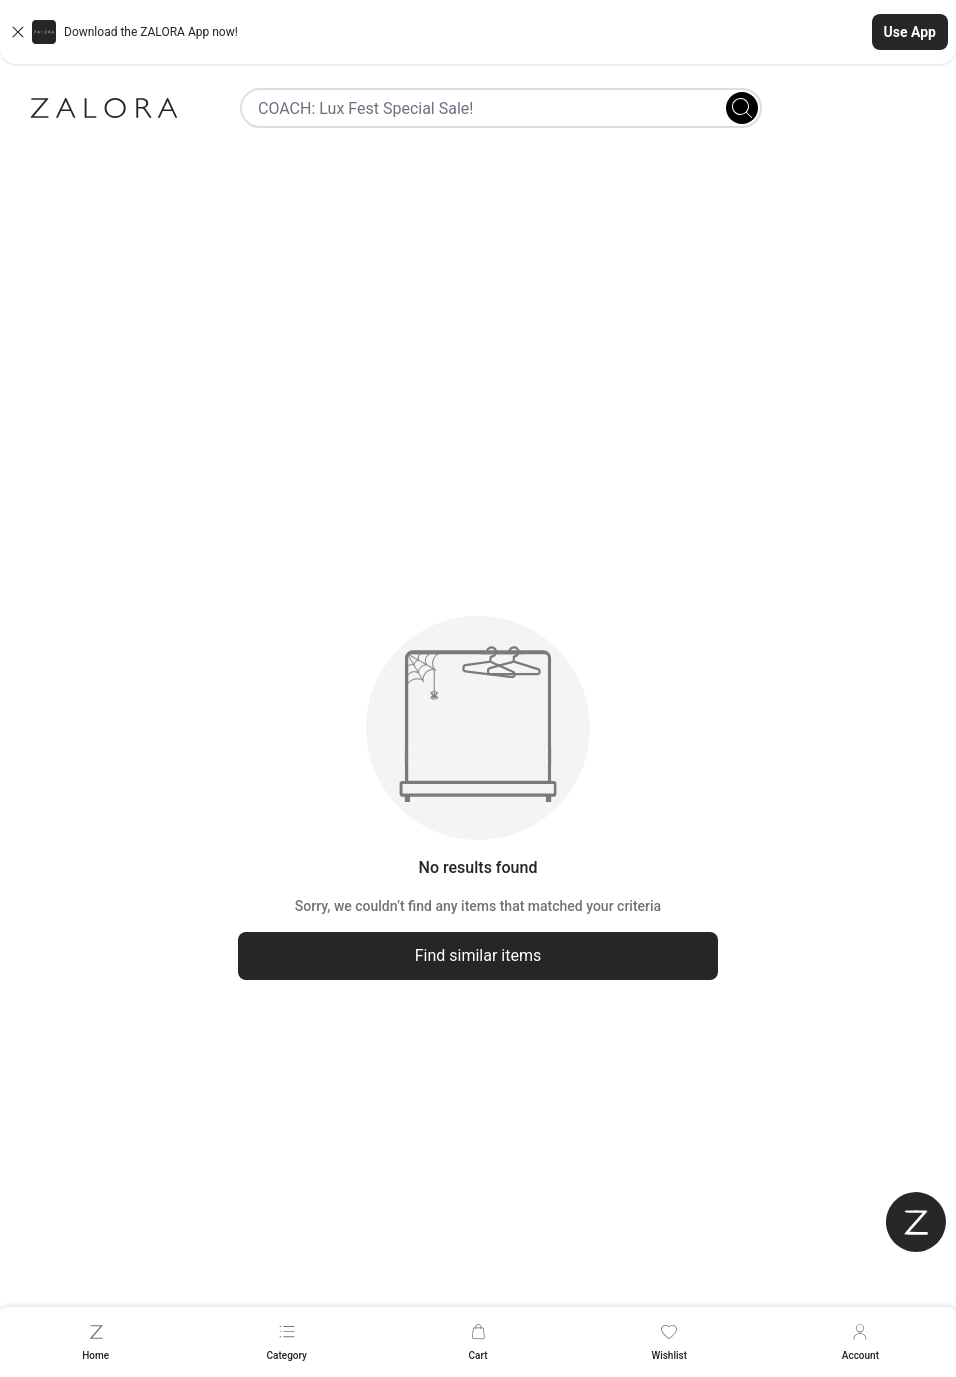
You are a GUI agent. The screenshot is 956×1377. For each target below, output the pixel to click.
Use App (910, 32)
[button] (478, 32)
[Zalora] (104, 108)
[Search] (742, 108)
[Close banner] (18, 32)
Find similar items (478, 955)
